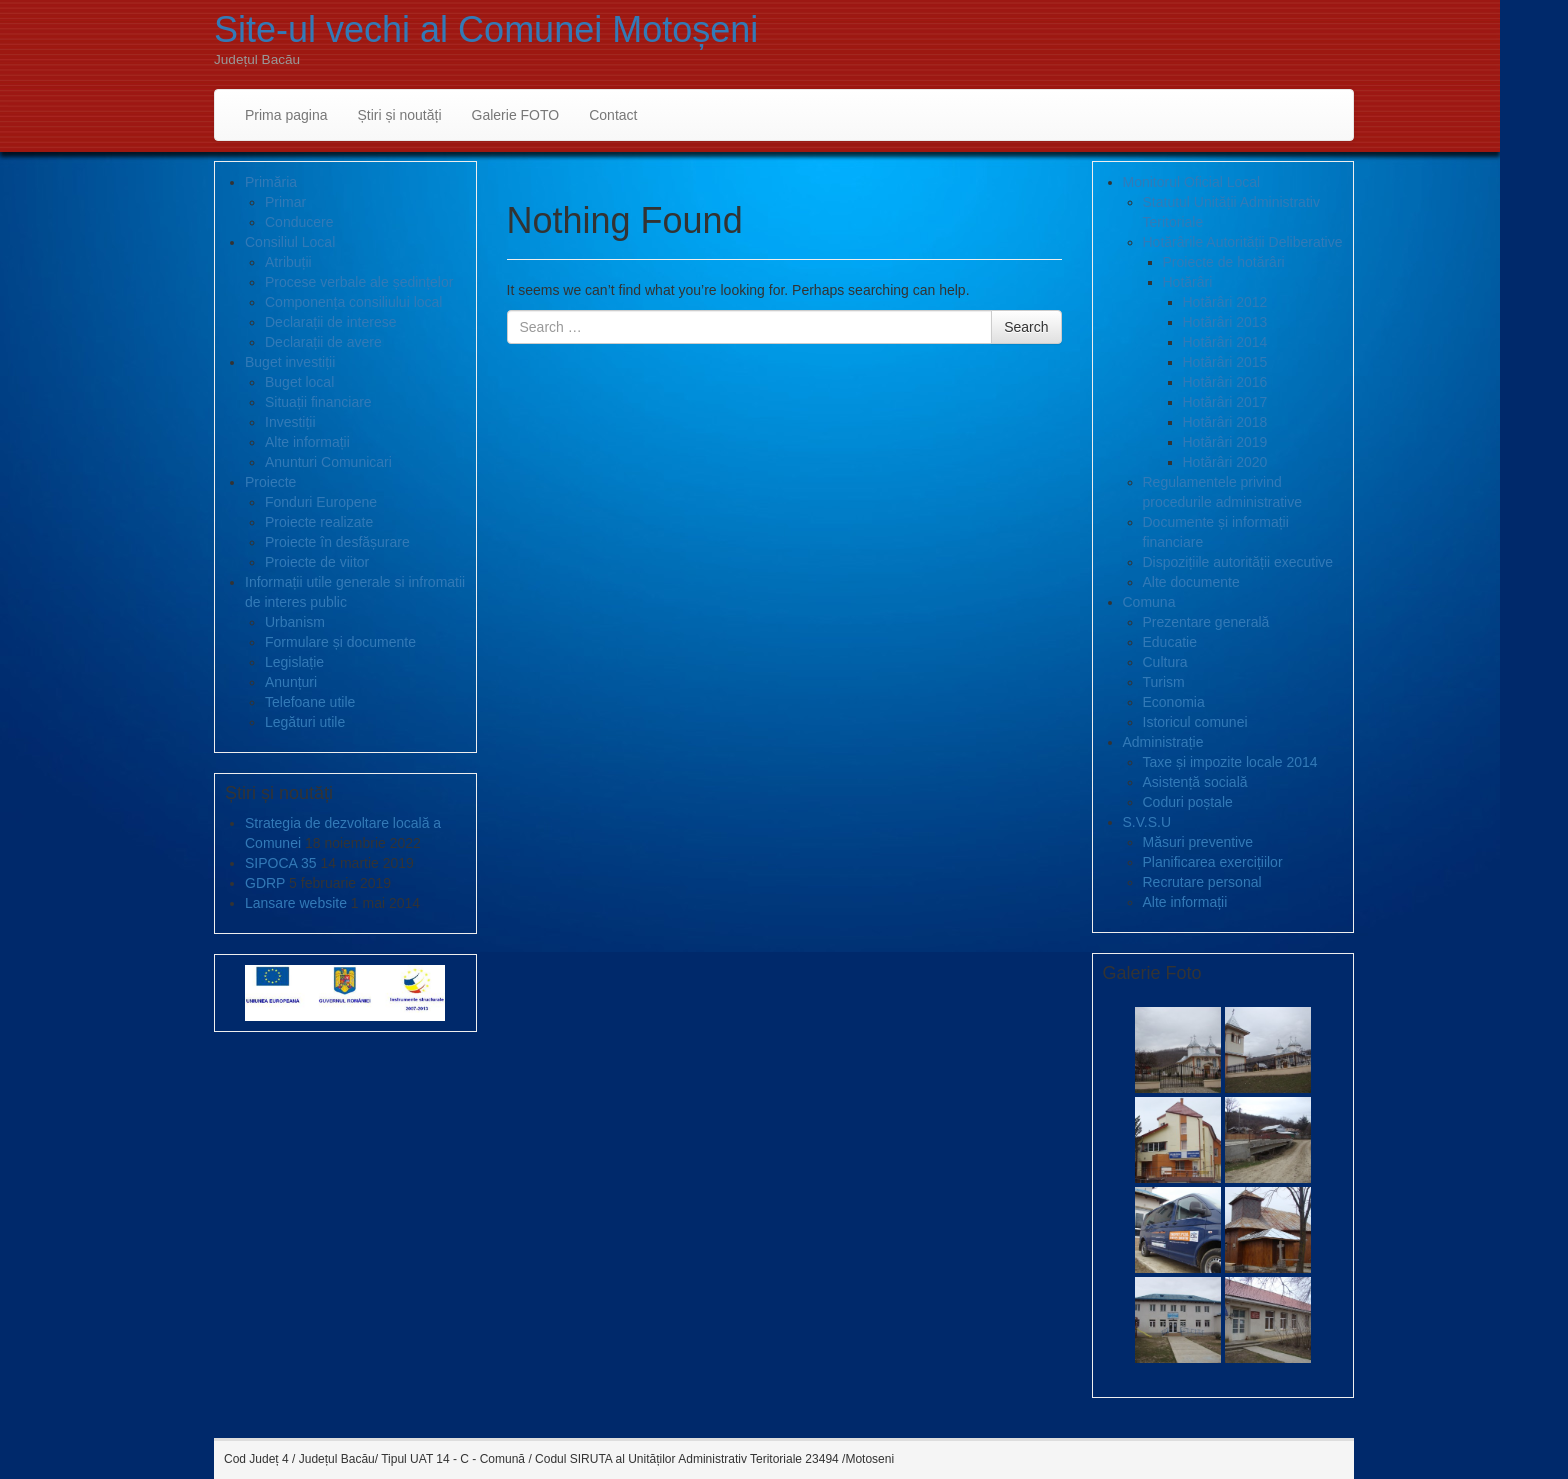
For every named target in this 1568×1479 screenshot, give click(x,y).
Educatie (1170, 642)
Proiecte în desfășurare (337, 542)
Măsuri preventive (1198, 842)
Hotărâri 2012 (1225, 302)
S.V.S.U (1147, 822)
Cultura (1165, 662)
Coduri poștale (1188, 802)
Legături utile (305, 722)
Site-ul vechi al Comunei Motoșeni (486, 29)
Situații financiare (318, 402)
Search (1026, 327)
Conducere (299, 222)
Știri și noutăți (400, 115)
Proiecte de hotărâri (1224, 262)
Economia (1174, 702)
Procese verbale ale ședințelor (359, 282)
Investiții (290, 422)
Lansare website (296, 903)
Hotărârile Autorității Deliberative (1243, 242)
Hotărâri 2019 (1225, 442)
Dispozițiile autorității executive (1238, 562)
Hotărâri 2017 (1225, 402)
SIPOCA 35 (281, 863)
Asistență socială (1195, 782)
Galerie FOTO (516, 115)
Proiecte (270, 482)
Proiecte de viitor (317, 562)
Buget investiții (290, 362)
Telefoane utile (310, 702)
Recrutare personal (1202, 882)
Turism (1164, 682)
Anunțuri (291, 682)
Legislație (294, 662)
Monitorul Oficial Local (1192, 182)
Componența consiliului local (353, 302)
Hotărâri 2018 (1225, 422)
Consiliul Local (290, 242)
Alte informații (307, 442)
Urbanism (295, 622)
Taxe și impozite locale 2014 (1230, 762)
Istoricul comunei (1195, 722)
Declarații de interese (331, 322)
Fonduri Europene (321, 502)
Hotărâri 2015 (1225, 362)
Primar (285, 202)
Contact (613, 115)
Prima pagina (286, 115)
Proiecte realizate (319, 522)
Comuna (1149, 602)
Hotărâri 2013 (1225, 322)
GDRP (265, 883)
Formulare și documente (340, 642)
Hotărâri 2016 (1225, 382)
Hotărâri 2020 (1225, 462)
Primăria (271, 182)
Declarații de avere (323, 342)
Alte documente (1191, 582)
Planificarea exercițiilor (1213, 862)
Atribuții (288, 262)
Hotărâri (1188, 282)
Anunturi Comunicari (328, 462)
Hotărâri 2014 (1225, 342)
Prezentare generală (1206, 622)
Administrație (1163, 742)
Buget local (299, 382)
